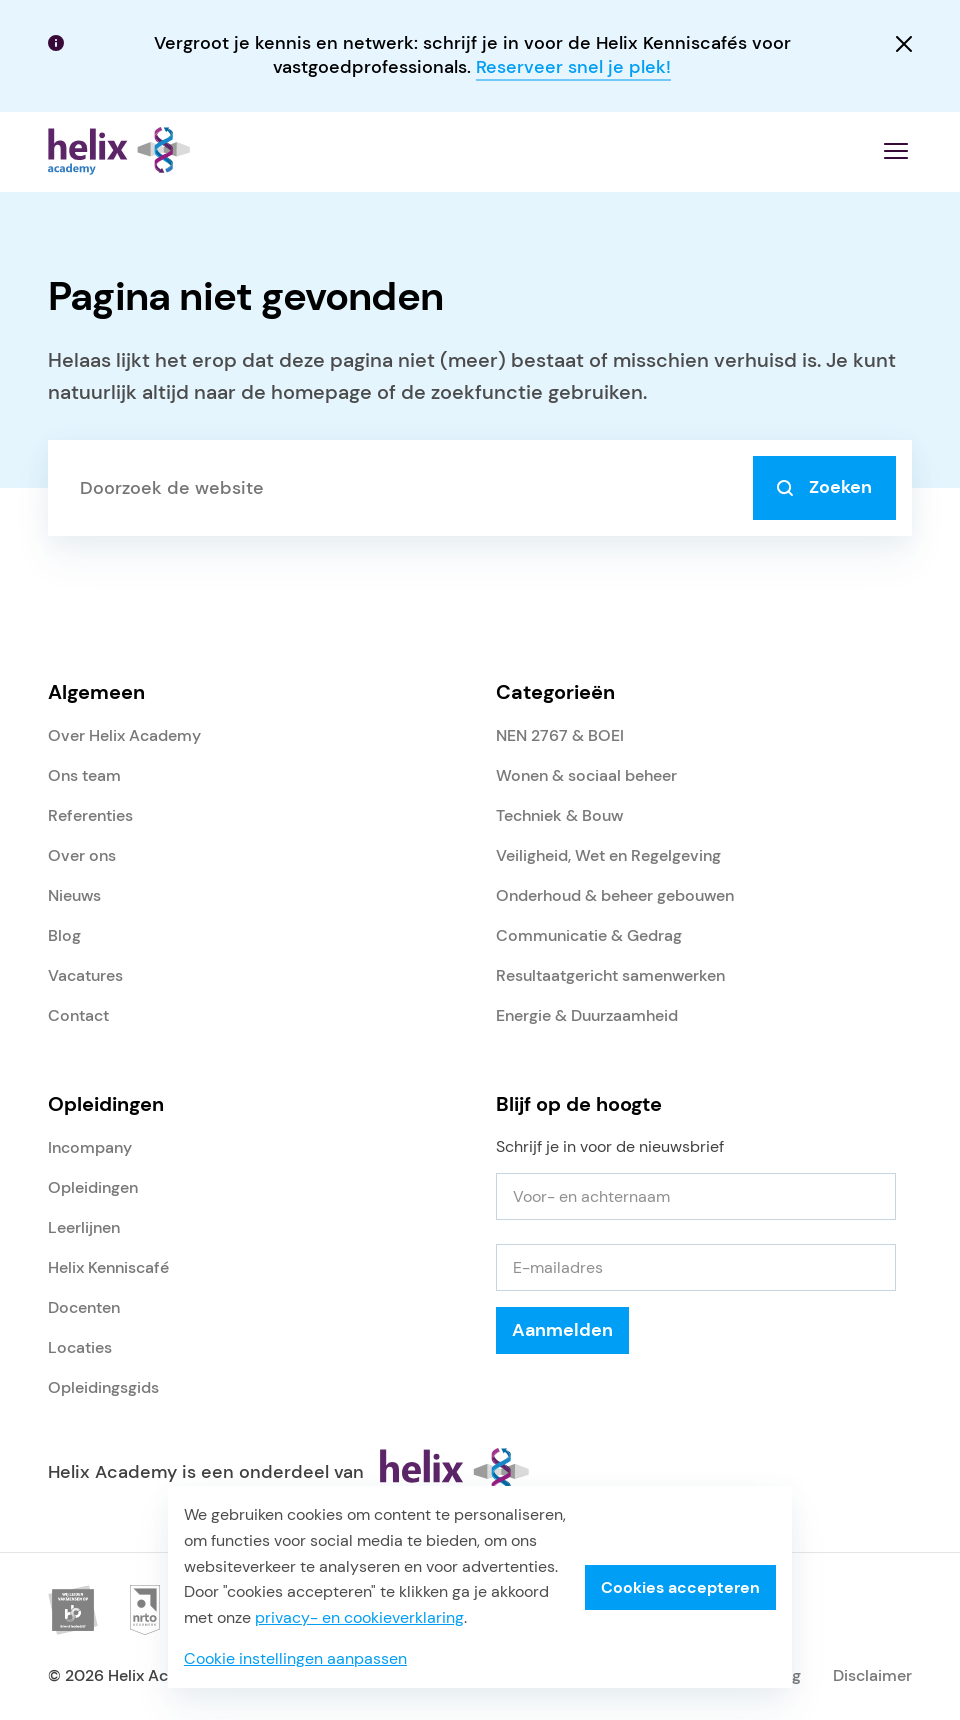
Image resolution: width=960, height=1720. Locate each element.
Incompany (90, 1147)
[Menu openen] (896, 151)
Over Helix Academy (124, 735)
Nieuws (74, 895)
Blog (64, 935)
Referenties (90, 815)
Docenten (84, 1307)
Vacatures (85, 975)
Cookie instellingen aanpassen (295, 1658)
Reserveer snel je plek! (573, 67)
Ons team (84, 775)
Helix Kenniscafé (108, 1267)
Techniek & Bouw (559, 815)
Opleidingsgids (103, 1387)
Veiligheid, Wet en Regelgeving (608, 855)
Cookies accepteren (680, 1587)
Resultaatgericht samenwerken (610, 975)
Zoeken (824, 487)
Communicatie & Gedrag (589, 935)
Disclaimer (872, 1675)
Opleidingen (93, 1187)
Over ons (82, 855)
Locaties (80, 1347)
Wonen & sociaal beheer (586, 775)
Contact (78, 1015)
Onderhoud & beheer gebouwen (615, 895)
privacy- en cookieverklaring (359, 1617)
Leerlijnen (84, 1227)
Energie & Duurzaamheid (587, 1015)
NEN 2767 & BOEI (560, 735)
